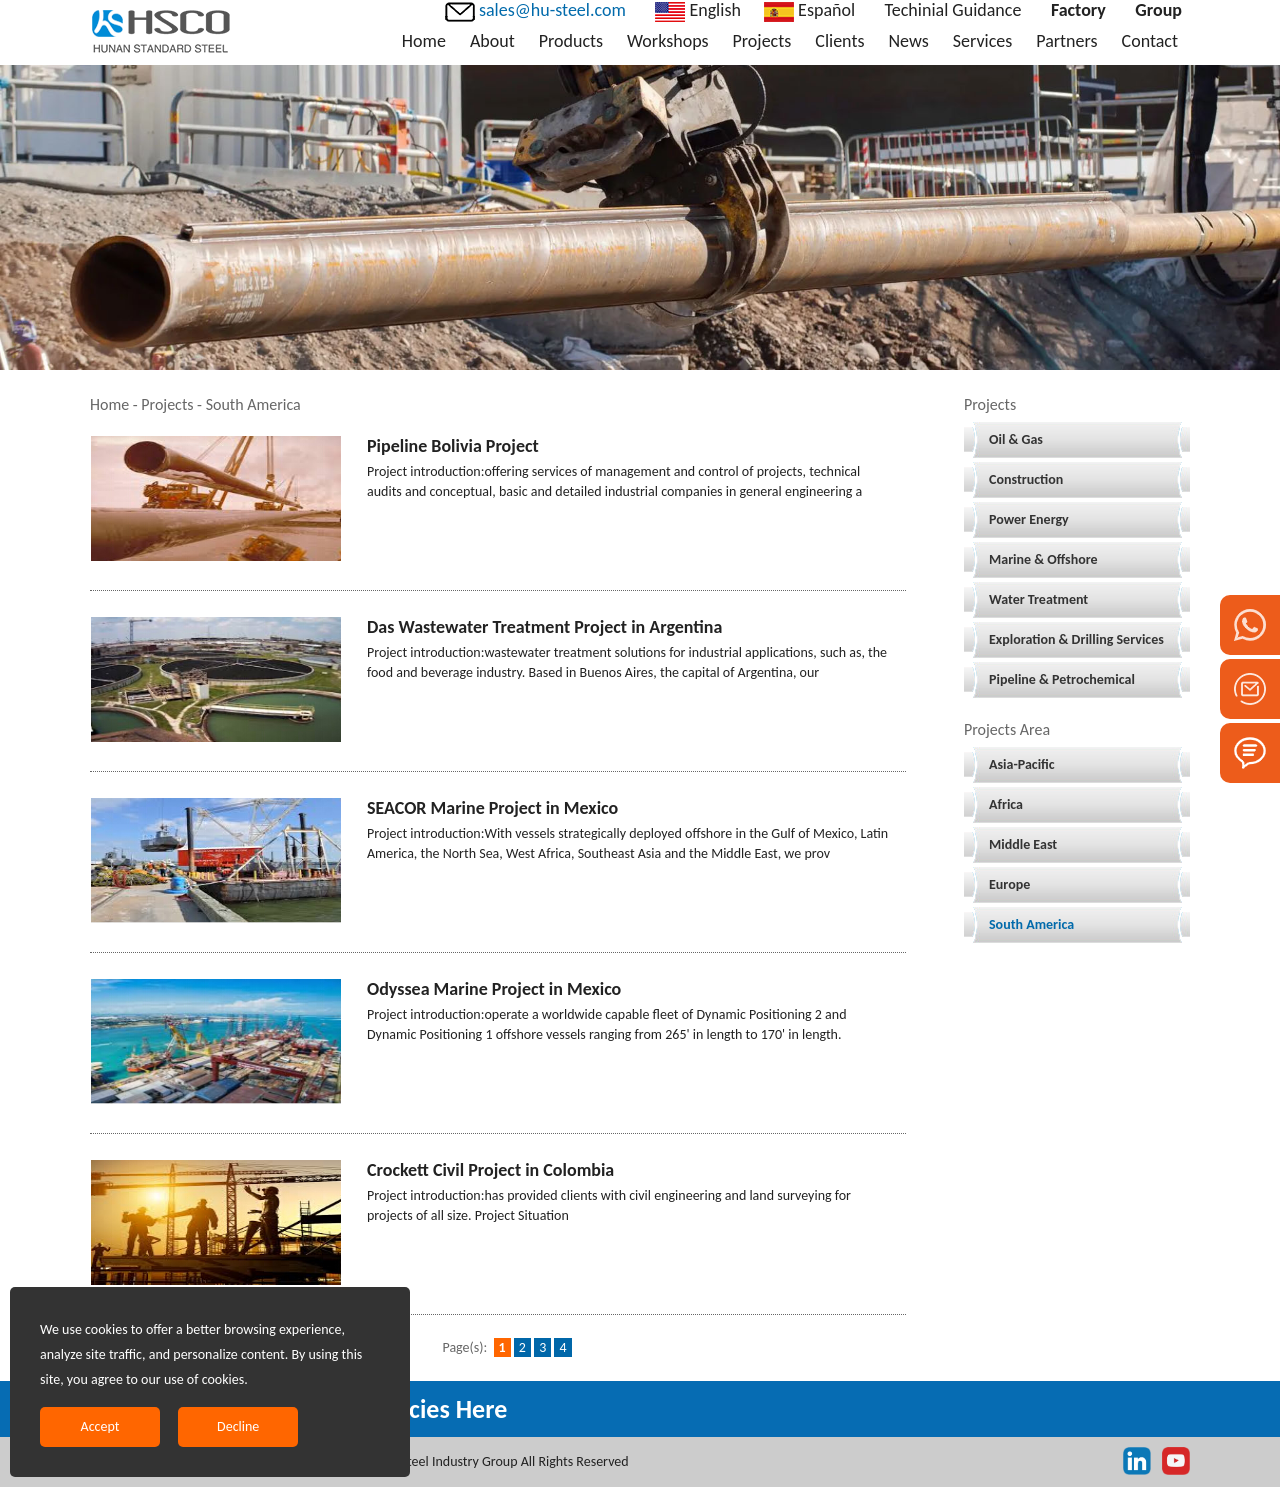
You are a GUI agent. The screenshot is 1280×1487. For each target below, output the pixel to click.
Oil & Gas (1016, 439)
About (492, 41)
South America (1031, 924)
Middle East (1023, 844)
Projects (762, 41)
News (908, 41)
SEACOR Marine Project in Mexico (492, 808)
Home (424, 41)
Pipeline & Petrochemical (1062, 679)
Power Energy (1029, 519)
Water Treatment (1038, 599)
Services (983, 41)
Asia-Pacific (1022, 764)
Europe (1009, 884)
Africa (1006, 804)
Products (571, 41)
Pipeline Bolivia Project (453, 446)
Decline (238, 1426)
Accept (100, 1426)
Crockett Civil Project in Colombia (490, 1170)
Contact (1150, 41)
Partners (1066, 41)
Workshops (667, 41)
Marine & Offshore (1043, 559)
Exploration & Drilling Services (1076, 639)
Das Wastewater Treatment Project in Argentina (544, 627)
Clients (839, 41)
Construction (1026, 479)
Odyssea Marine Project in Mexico (494, 989)
